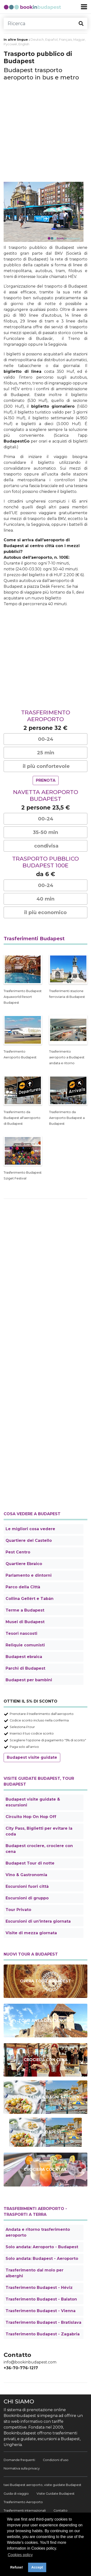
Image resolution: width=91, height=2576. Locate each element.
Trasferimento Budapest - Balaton (41, 2299)
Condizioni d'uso (55, 2460)
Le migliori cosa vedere (30, 1529)
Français (65, 39)
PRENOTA (45, 780)
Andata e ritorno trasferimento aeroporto (38, 2232)
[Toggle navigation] (84, 6)
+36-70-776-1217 (21, 2368)
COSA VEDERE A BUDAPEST (32, 1514)
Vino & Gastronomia (26, 1875)
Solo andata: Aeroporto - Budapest (42, 2247)
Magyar (79, 39)
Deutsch (37, 39)
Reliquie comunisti (25, 1645)
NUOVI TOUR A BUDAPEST (31, 1954)
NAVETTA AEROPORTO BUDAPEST (45, 795)
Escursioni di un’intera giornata (38, 1921)
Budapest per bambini (29, 1680)
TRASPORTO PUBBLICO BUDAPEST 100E (45, 862)
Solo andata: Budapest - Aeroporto (42, 2258)
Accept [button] (37, 2567)
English (23, 44)
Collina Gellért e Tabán (29, 1598)
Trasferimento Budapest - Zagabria (43, 2334)
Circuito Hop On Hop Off (31, 1816)
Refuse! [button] (16, 2567)
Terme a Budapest (25, 1610)
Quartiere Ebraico (24, 1563)
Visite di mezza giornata (31, 1933)
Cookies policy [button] (20, 2555)
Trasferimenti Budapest (34, 938)
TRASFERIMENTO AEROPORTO (45, 716)
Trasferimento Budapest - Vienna (41, 2310)
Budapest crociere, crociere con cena (39, 1848)
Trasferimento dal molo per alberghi (34, 2273)
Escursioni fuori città (27, 1886)
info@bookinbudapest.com (30, 2362)
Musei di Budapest (25, 1622)
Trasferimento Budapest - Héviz (39, 2287)
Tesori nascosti (21, 1633)
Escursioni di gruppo (27, 1898)
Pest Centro (18, 1552)
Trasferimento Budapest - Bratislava (43, 2322)
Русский (10, 44)
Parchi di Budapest (25, 1668)
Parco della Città (23, 1587)
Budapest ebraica (24, 1656)
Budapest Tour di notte (30, 1863)
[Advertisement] (45, 128)
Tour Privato (18, 1909)
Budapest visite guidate (32, 1757)
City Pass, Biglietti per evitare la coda (39, 1831)
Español (51, 39)
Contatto (60, 2510)
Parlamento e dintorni (29, 1575)
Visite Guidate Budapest (56, 2493)
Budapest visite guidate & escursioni (33, 1802)
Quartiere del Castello (29, 1540)
